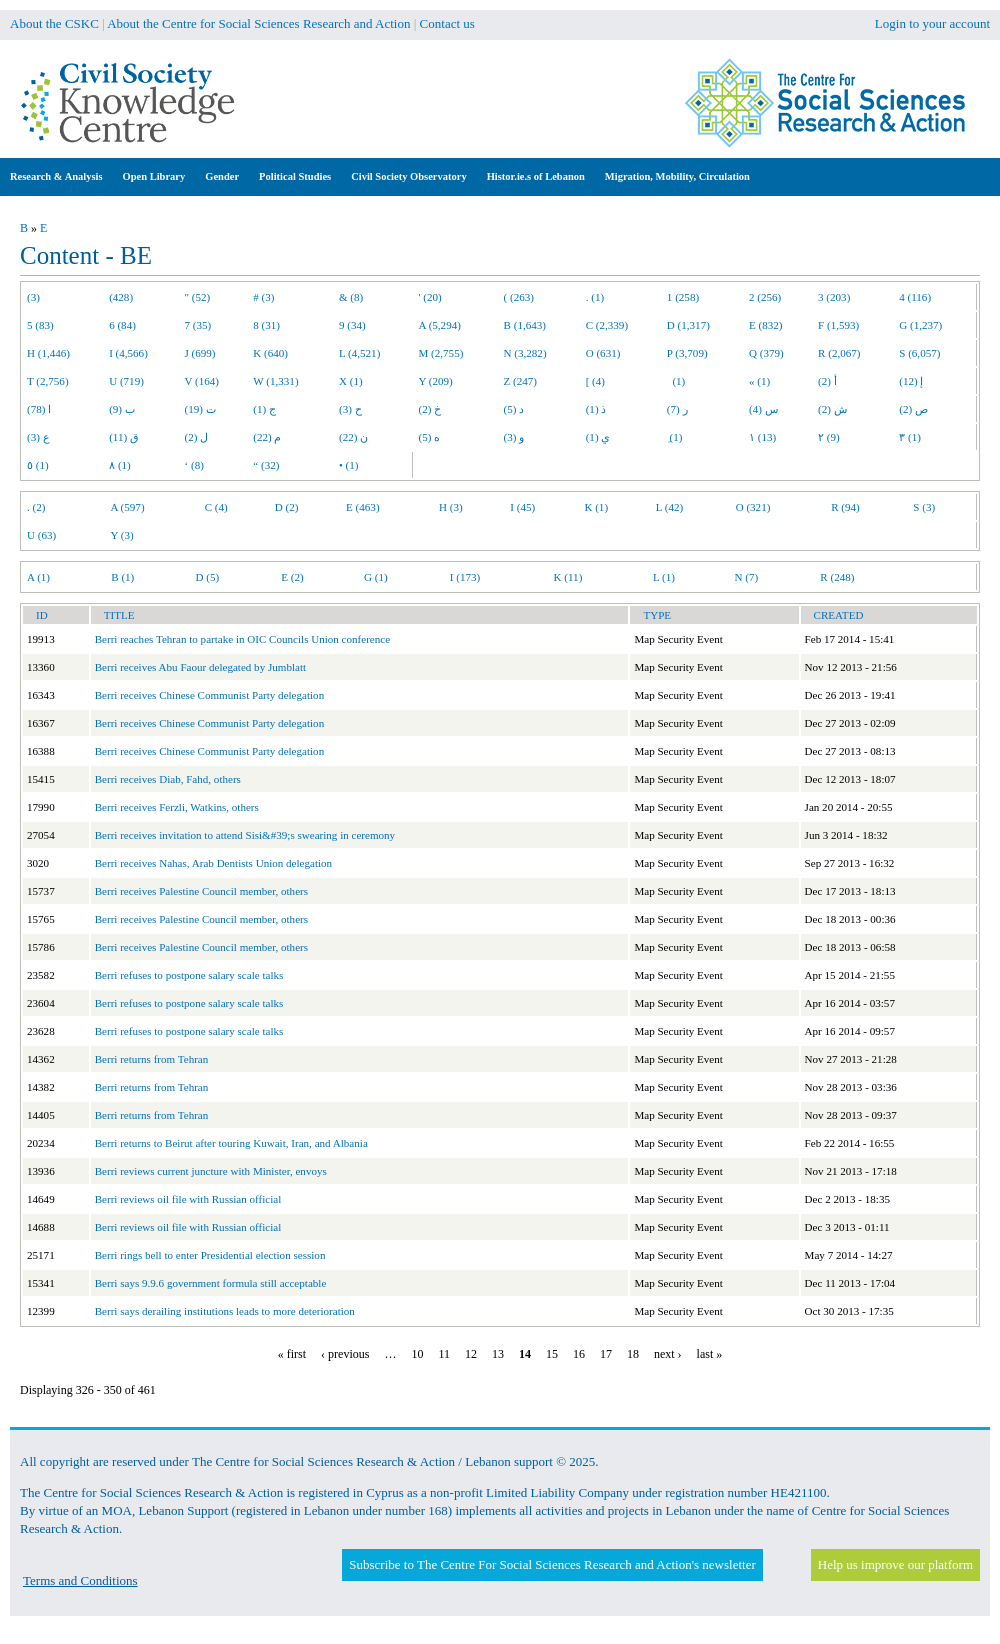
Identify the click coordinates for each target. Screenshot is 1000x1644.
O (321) (753, 507)
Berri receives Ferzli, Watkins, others (177, 807)
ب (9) (122, 409)
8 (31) (266, 325)
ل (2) (197, 437)
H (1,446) (48, 353)
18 (633, 1354)
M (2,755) (441, 353)
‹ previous (345, 1354)
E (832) (766, 325)
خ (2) (430, 409)
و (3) (514, 437)
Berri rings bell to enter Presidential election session (210, 1255)
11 (444, 1354)
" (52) (198, 297)
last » (710, 1354)
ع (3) (38, 437)
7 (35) (198, 325)
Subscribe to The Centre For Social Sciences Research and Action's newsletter (552, 1564)
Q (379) (766, 353)
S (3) (924, 507)
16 (579, 1354)
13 (498, 1354)
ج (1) (264, 409)
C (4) (216, 507)
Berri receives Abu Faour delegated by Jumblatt (200, 667)
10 (417, 1354)
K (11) (568, 577)
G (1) (376, 577)
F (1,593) (838, 325)
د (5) (514, 409)
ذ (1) (596, 409)
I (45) (522, 507)
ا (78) (39, 409)
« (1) (759, 381)
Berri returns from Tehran (152, 1059)
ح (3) (350, 409)
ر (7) (677, 409)
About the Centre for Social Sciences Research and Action (258, 23)
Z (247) (521, 381)
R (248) (837, 577)
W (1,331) (275, 381)
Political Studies (295, 176)
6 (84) (122, 325)
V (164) (202, 381)
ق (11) (124, 437)
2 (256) (765, 297)
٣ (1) (910, 437)
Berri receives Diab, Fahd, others (168, 779)
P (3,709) (687, 353)
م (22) (267, 437)
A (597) (127, 507)
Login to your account (932, 23)
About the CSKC (54, 23)
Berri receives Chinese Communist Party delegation (210, 695)
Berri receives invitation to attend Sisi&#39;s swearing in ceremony (245, 835)
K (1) (596, 507)
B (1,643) (525, 325)
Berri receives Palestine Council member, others (201, 891)
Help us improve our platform (895, 1564)
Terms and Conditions (80, 1580)
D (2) (287, 507)
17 (606, 1354)
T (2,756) (48, 381)
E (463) (363, 507)
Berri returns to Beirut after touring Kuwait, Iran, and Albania (231, 1143)
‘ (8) (194, 465)
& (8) (351, 297)
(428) (121, 297)
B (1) (122, 577)
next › (668, 1354)
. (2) (36, 507)
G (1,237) (920, 325)
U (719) (126, 381)
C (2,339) (607, 325)
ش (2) (832, 409)
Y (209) (436, 381)
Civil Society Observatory (408, 176)
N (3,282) (525, 353)
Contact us (447, 23)
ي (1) (598, 437)
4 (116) (915, 297)
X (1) (351, 381)
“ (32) (266, 465)
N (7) (746, 577)
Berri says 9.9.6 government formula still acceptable (211, 1283)
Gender (222, 176)
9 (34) (352, 325)
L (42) (670, 507)
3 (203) (834, 297)
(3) (33, 297)
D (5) (207, 577)
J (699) (200, 353)
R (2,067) (839, 353)
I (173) (465, 577)
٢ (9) (829, 437)
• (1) (349, 465)
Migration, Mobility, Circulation (677, 176)
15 (552, 1354)
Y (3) (121, 535)
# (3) (263, 297)
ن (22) (353, 437)
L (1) (664, 577)
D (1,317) (688, 325)
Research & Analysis (56, 176)
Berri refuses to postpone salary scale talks (189, 975)
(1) (676, 381)
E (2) (292, 577)
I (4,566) (128, 353)
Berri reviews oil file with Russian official (188, 1199)
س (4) (763, 409)
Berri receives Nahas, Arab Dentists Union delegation (213, 863)
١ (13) (762, 437)
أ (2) (827, 381)
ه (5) (430, 437)
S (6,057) (919, 353)
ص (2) (913, 409)
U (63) (41, 535)
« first (292, 1354)
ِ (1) (675, 437)
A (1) (38, 577)
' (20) (430, 297)
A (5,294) (440, 325)
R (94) (845, 507)
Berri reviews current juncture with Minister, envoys (211, 1171)
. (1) (595, 297)
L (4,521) (359, 353)
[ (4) (595, 381)
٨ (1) (120, 465)
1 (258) (683, 297)
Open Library (154, 176)
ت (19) (200, 409)
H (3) (451, 507)
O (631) (603, 353)
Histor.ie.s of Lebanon (536, 176)
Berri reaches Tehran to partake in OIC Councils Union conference (242, 639)
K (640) (270, 353)
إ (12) (911, 381)
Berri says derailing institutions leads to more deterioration (225, 1311)
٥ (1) (38, 465)
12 (471, 1354)
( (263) (519, 297)
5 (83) (40, 325)
